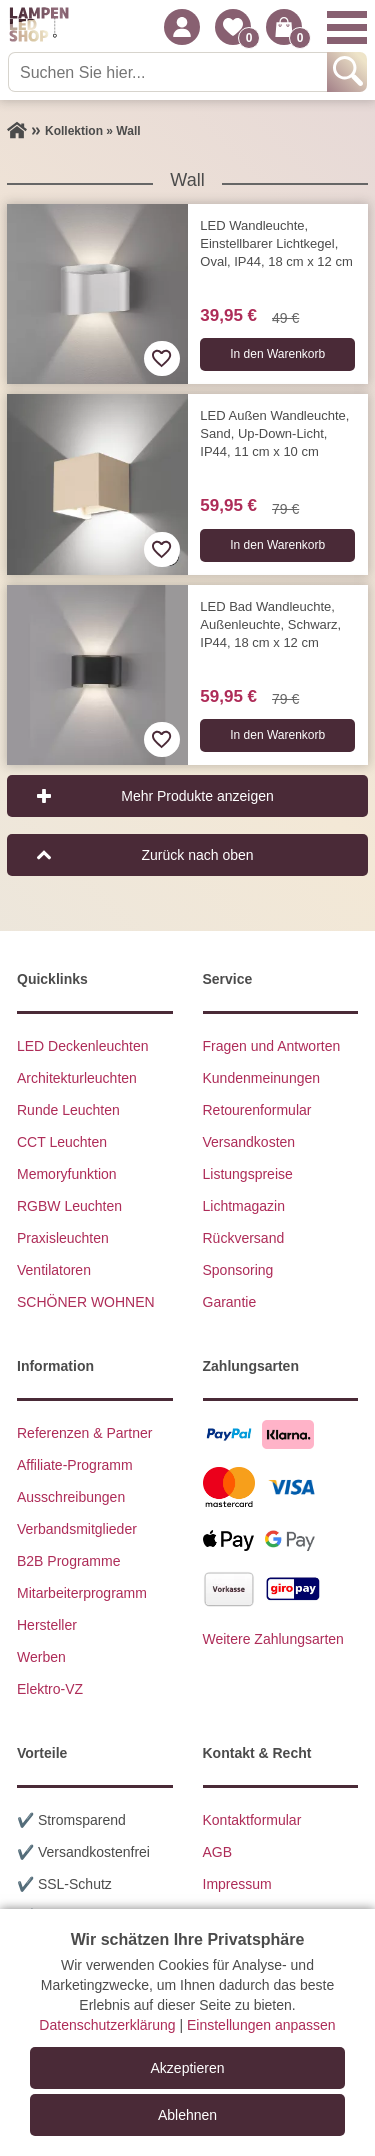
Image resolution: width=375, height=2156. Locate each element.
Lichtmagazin (244, 1206)
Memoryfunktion (67, 1174)
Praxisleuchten (63, 1238)
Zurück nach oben (197, 855)
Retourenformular (257, 1110)
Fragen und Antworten (272, 1046)
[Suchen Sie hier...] (169, 72)
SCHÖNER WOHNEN (86, 1302)
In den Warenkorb (277, 354)
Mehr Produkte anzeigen (197, 796)
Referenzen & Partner (84, 1433)
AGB (218, 1852)
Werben (41, 1657)
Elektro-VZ (50, 1689)
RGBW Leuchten (69, 1206)
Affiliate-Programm (75, 1465)
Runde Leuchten (68, 1110)
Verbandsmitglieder (77, 1529)
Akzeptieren (188, 2068)
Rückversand (244, 1238)
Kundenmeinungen (262, 1078)
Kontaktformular (252, 1820)
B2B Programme (68, 1561)
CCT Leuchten (62, 1142)
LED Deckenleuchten (83, 1046)
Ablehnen (187, 2115)
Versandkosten (249, 1142)
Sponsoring (238, 1270)
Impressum (237, 1884)
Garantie (230, 1302)
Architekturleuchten (77, 1078)
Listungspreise (248, 1174)
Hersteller (47, 1625)
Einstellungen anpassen (261, 2025)
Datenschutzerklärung (107, 2025)
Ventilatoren (54, 1270)
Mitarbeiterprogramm (82, 1593)
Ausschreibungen (71, 1497)
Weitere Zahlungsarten (273, 1639)
